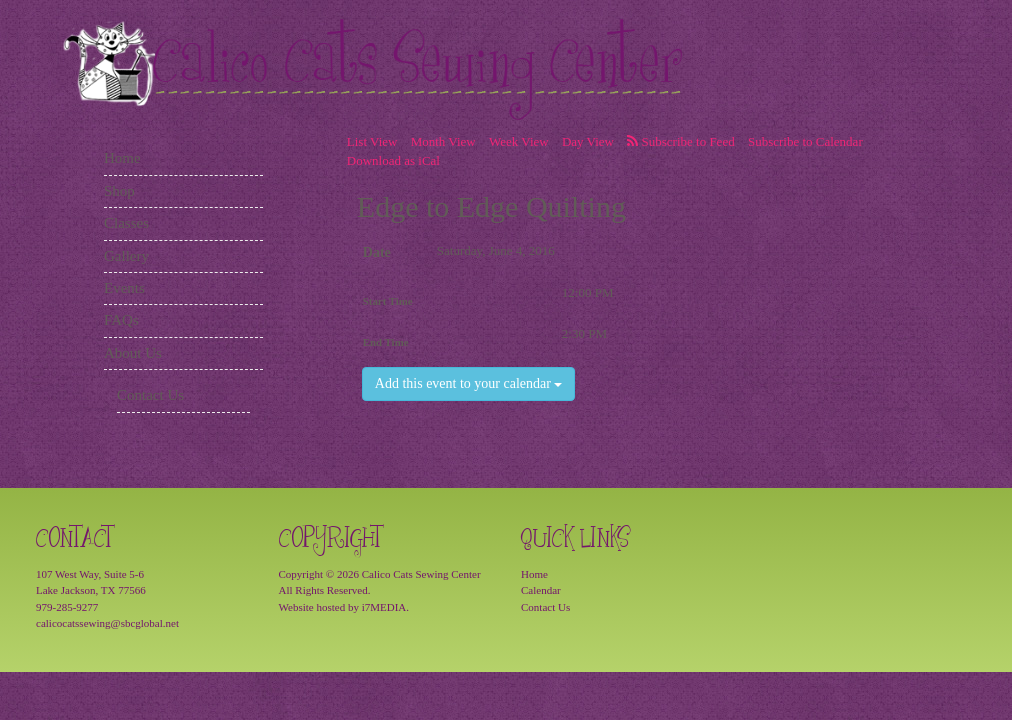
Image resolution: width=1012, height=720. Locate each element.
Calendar (541, 590)
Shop (119, 191)
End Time (386, 342)
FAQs (121, 320)
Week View (519, 141)
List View (372, 141)
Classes (126, 223)
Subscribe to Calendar (805, 141)
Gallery (126, 256)
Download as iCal (393, 160)
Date (377, 252)
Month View (443, 141)
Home (122, 158)
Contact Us (150, 395)
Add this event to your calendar (469, 383)
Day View (588, 141)
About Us (133, 353)
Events (124, 288)
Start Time (388, 301)
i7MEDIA (384, 607)
